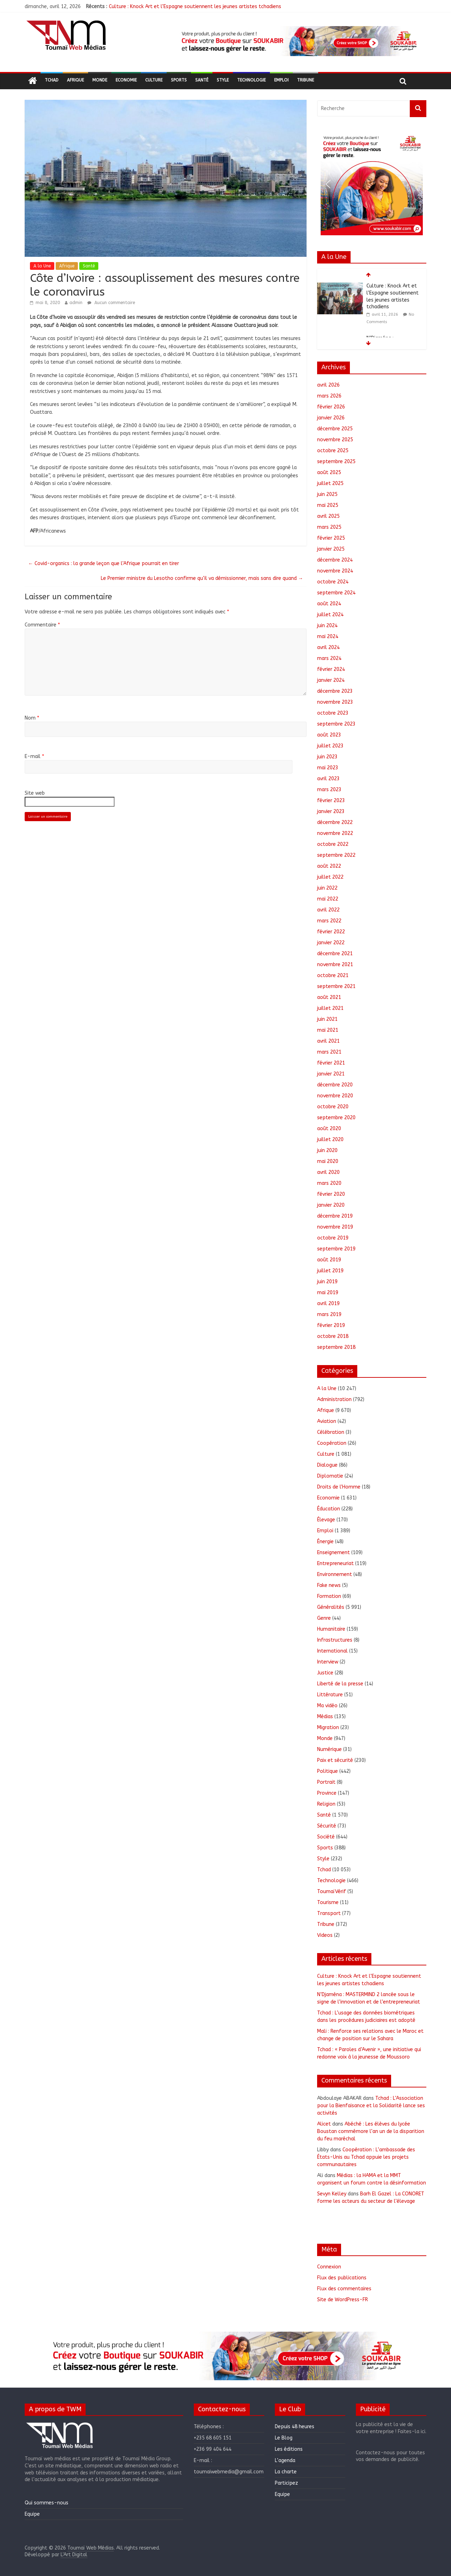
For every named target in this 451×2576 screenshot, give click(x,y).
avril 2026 (328, 385)
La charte (286, 2472)
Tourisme (328, 1902)
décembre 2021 (335, 954)
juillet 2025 (330, 483)
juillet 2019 (330, 1271)
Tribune (305, 80)
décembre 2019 (335, 1216)
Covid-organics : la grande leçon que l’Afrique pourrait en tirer (103, 563)
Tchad (51, 80)
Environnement (334, 1574)
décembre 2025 (335, 429)
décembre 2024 (335, 560)
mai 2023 (327, 768)
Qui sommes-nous (46, 2503)
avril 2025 (328, 516)
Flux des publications (341, 2278)
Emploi (281, 80)
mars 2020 (329, 1183)
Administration (334, 1399)
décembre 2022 (335, 822)
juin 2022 (327, 888)
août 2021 (329, 997)
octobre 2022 (332, 844)
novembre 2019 (335, 1227)
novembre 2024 (335, 571)
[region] (298, 41)
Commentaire (42, 625)
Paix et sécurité (335, 1760)
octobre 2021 (332, 975)
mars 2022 (329, 921)
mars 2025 (329, 527)
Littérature (330, 1695)
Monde (99, 80)
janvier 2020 (331, 1205)
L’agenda (285, 2460)
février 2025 (331, 538)
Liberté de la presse (340, 1684)
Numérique (329, 1749)
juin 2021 (327, 1019)
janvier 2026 (331, 418)
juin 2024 (327, 626)
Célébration (330, 1432)
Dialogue (327, 1465)
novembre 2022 (335, 833)
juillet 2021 (330, 1008)
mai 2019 (327, 1293)
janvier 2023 (331, 811)
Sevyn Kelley (331, 2194)
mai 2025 (327, 505)
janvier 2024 (331, 680)
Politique (327, 1771)
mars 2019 (329, 1314)
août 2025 (329, 472)
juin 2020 (327, 1150)
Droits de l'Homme (338, 1487)
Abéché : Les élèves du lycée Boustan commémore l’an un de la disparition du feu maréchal (370, 2131)
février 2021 (331, 1063)
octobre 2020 (332, 1107)
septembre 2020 (336, 1118)
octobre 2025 (332, 451)
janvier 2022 (331, 943)
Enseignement (333, 1553)
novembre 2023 (335, 702)
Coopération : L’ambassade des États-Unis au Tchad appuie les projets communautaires (366, 2157)
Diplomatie (330, 1476)
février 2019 (331, 1325)
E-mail (34, 756)
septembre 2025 (336, 462)
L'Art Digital (74, 2555)
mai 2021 (327, 1030)
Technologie (251, 80)
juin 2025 (327, 494)
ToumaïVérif (331, 1892)
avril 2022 (328, 910)
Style (223, 80)
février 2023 (331, 801)
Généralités (330, 1607)
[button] (298, 41)
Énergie (325, 1542)
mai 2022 (327, 899)
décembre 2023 (335, 691)
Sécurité (326, 1826)
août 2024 (329, 604)
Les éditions (289, 2449)
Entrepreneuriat (335, 1563)
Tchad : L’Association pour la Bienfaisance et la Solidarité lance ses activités (371, 2105)
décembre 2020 (335, 1085)
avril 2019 (328, 1304)
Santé (201, 80)
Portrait (326, 1782)
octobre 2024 (332, 582)
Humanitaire (331, 1629)
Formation (329, 1596)
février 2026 (331, 407)
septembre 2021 (336, 986)
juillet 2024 (330, 615)
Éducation (328, 1509)
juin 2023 (327, 757)
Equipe (32, 2514)
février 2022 (331, 932)
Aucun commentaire (111, 302)
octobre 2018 (332, 1336)
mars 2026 (329, 396)
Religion (326, 1804)
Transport (329, 1913)
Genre (324, 1618)
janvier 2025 (331, 549)
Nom (32, 718)
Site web (35, 793)
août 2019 (329, 1260)
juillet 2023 (330, 746)
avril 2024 (328, 647)
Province (326, 1793)
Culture (153, 80)
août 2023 (329, 735)
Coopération (331, 1443)
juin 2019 (327, 1282)
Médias (325, 1717)
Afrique (75, 80)
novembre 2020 (335, 1096)
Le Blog (283, 2438)
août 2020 (329, 1129)
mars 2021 (329, 1052)
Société (326, 1837)
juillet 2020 (330, 1139)
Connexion (329, 2267)
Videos (325, 1935)
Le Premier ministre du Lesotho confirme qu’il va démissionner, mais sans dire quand (202, 578)
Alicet (324, 2124)
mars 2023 (329, 790)
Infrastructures (334, 1640)
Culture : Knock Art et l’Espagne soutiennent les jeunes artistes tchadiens (195, 7)
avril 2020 (328, 1172)
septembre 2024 (336, 593)
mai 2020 (327, 1161)
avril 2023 (328, 779)
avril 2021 (328, 1041)
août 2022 (329, 866)
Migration (328, 1728)
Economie (126, 80)
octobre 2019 (332, 1238)
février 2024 (331, 669)
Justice (325, 1673)
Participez (286, 2483)
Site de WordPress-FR (342, 2300)
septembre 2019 (336, 1249)
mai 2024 (327, 637)
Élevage (326, 1520)
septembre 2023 (336, 724)
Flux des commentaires (344, 2289)
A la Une (42, 265)
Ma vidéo (327, 1706)
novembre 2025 (335, 440)
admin (75, 302)
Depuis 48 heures (294, 2427)
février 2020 (331, 1194)
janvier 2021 (331, 1074)
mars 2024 (329, 658)
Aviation (326, 1421)
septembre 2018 (336, 1347)
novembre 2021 (335, 965)
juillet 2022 (330, 877)
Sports (179, 80)
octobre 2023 (332, 713)
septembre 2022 (336, 855)
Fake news (329, 1585)
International (332, 1651)
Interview (327, 1662)
